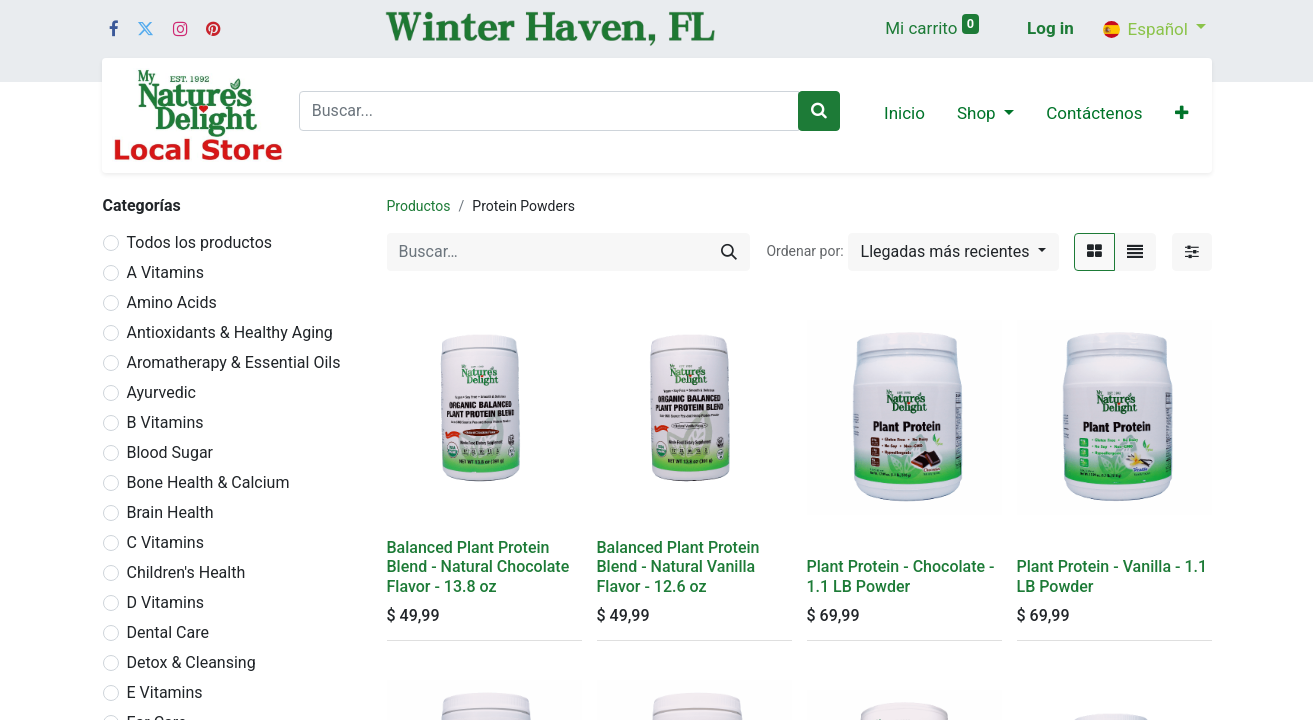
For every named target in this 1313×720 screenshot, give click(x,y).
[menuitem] (904, 115)
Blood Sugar (170, 452)
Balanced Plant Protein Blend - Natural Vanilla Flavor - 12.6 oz (678, 566)
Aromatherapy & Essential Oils (234, 362)
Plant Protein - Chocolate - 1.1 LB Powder (901, 576)
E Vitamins (165, 692)
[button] (1181, 115)
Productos (419, 206)
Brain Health (170, 512)
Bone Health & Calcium (208, 482)
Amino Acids (172, 302)
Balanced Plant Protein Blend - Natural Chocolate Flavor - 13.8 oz (478, 566)
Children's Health (186, 572)
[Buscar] (819, 111)
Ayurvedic (161, 392)
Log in (1050, 28)
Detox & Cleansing (191, 662)
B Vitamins (165, 422)
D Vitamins (166, 602)
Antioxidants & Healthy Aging (230, 332)
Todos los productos (200, 242)
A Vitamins (165, 272)
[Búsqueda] (729, 252)
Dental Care (168, 632)
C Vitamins (165, 542)
